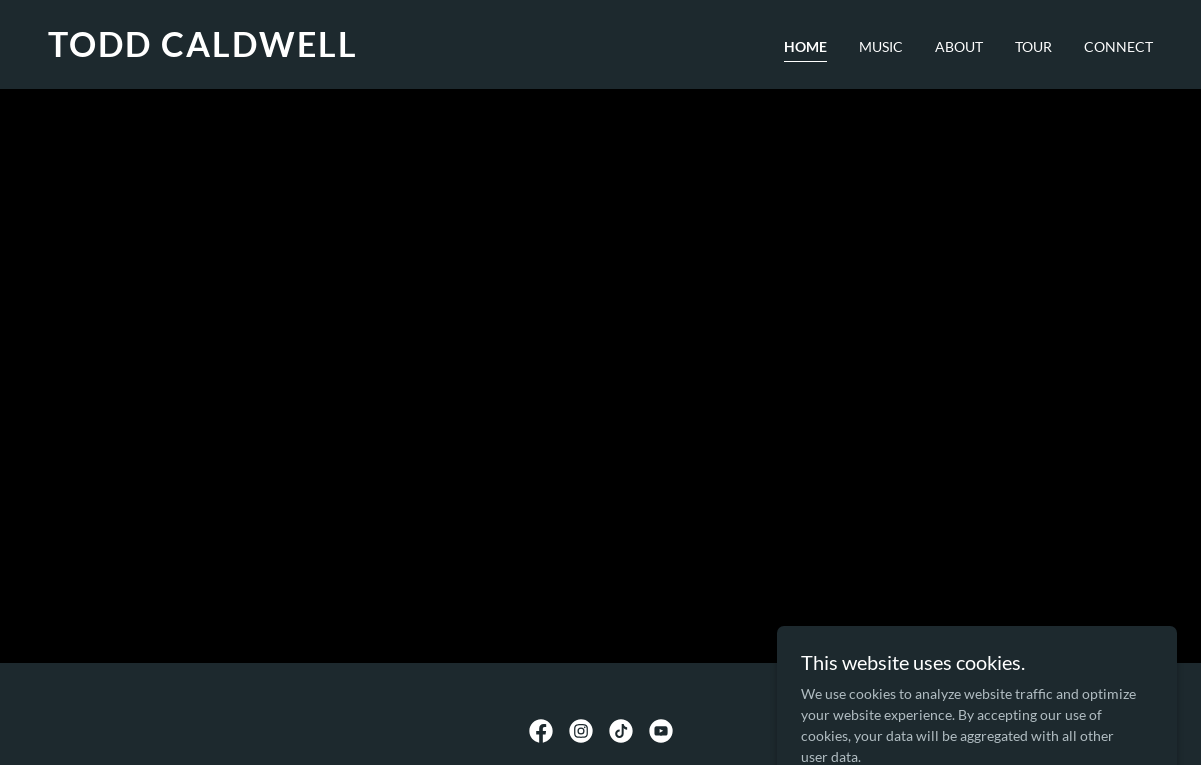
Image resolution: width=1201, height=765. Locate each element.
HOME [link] (805, 46)
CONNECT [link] (1118, 46)
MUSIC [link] (881, 46)
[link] (316, 51)
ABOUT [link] (959, 46)
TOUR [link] (1033, 46)
